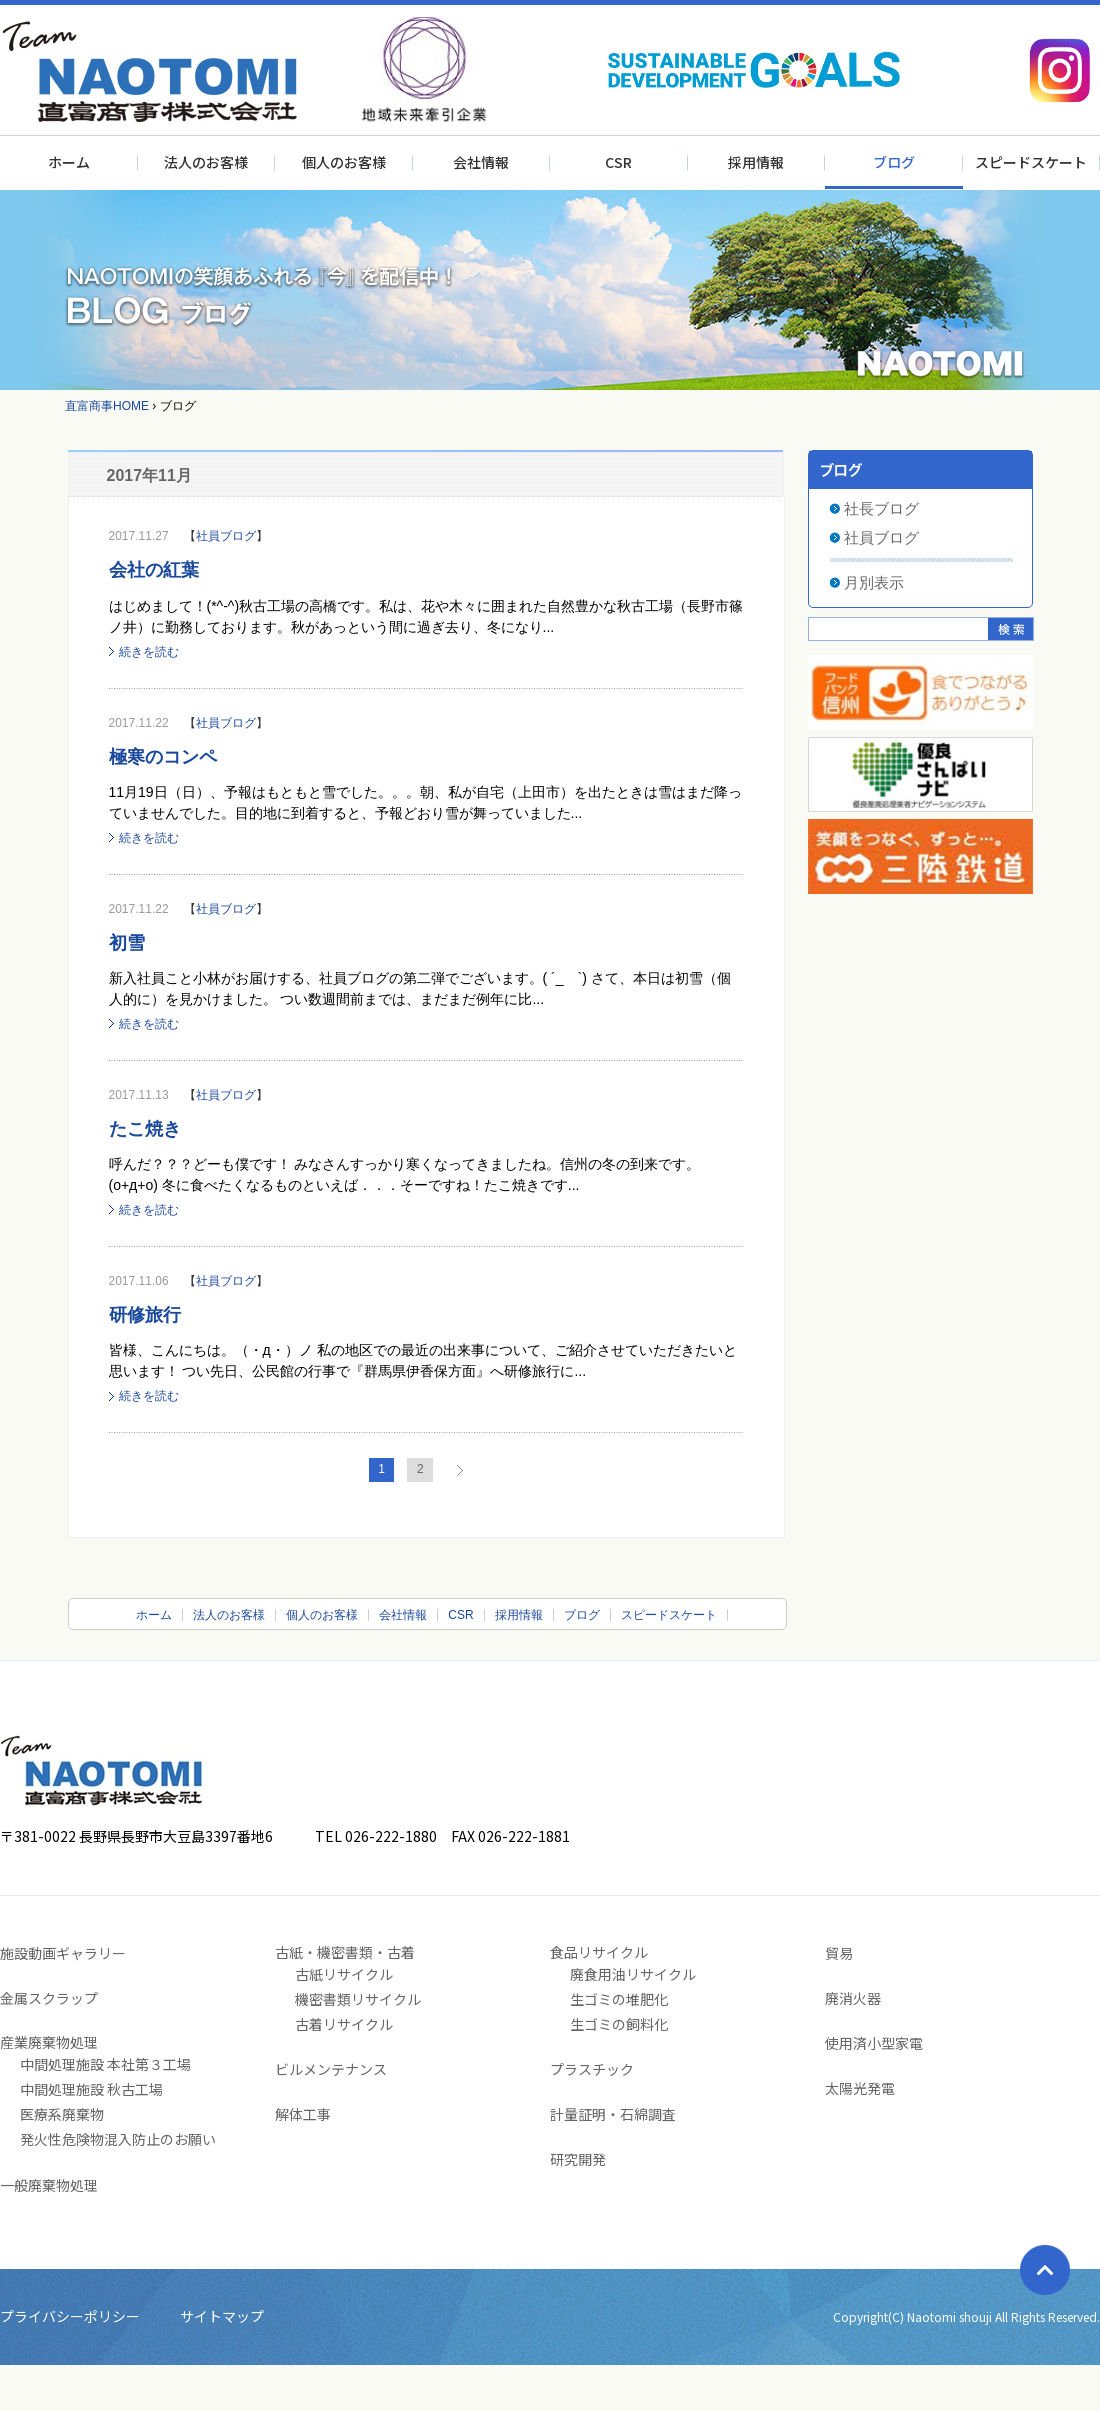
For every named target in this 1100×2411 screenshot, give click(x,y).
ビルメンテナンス (331, 2069)
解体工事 (303, 2114)
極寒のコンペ (163, 757)
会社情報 (481, 162)
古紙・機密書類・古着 (345, 1952)
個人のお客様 (344, 162)
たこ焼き (145, 1129)
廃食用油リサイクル (633, 1974)
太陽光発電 (860, 2088)
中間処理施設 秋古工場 (91, 2089)
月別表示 (874, 582)
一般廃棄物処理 (49, 2185)
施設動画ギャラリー (63, 1953)
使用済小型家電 (874, 2043)
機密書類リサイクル (358, 1999)
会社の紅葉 (154, 570)
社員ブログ (226, 536)
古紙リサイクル (344, 1974)
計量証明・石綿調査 (613, 2114)
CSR (618, 162)
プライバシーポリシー (70, 2316)
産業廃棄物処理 (49, 2042)
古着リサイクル (344, 2024)
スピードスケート (1031, 162)
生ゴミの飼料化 (619, 2024)
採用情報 (756, 162)
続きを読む (149, 652)
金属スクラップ (49, 1998)
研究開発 (578, 2159)
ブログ (894, 162)
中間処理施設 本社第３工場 (105, 2064)
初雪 (127, 943)
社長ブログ (881, 508)
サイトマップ (222, 2316)
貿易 (839, 1953)
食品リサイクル (599, 1952)
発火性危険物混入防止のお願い (118, 2139)
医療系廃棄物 (62, 2114)
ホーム (69, 162)
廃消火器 (853, 1998)
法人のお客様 (206, 162)
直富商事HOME (107, 406)
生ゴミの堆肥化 (619, 1999)
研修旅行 (145, 1315)
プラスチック (592, 2069)
